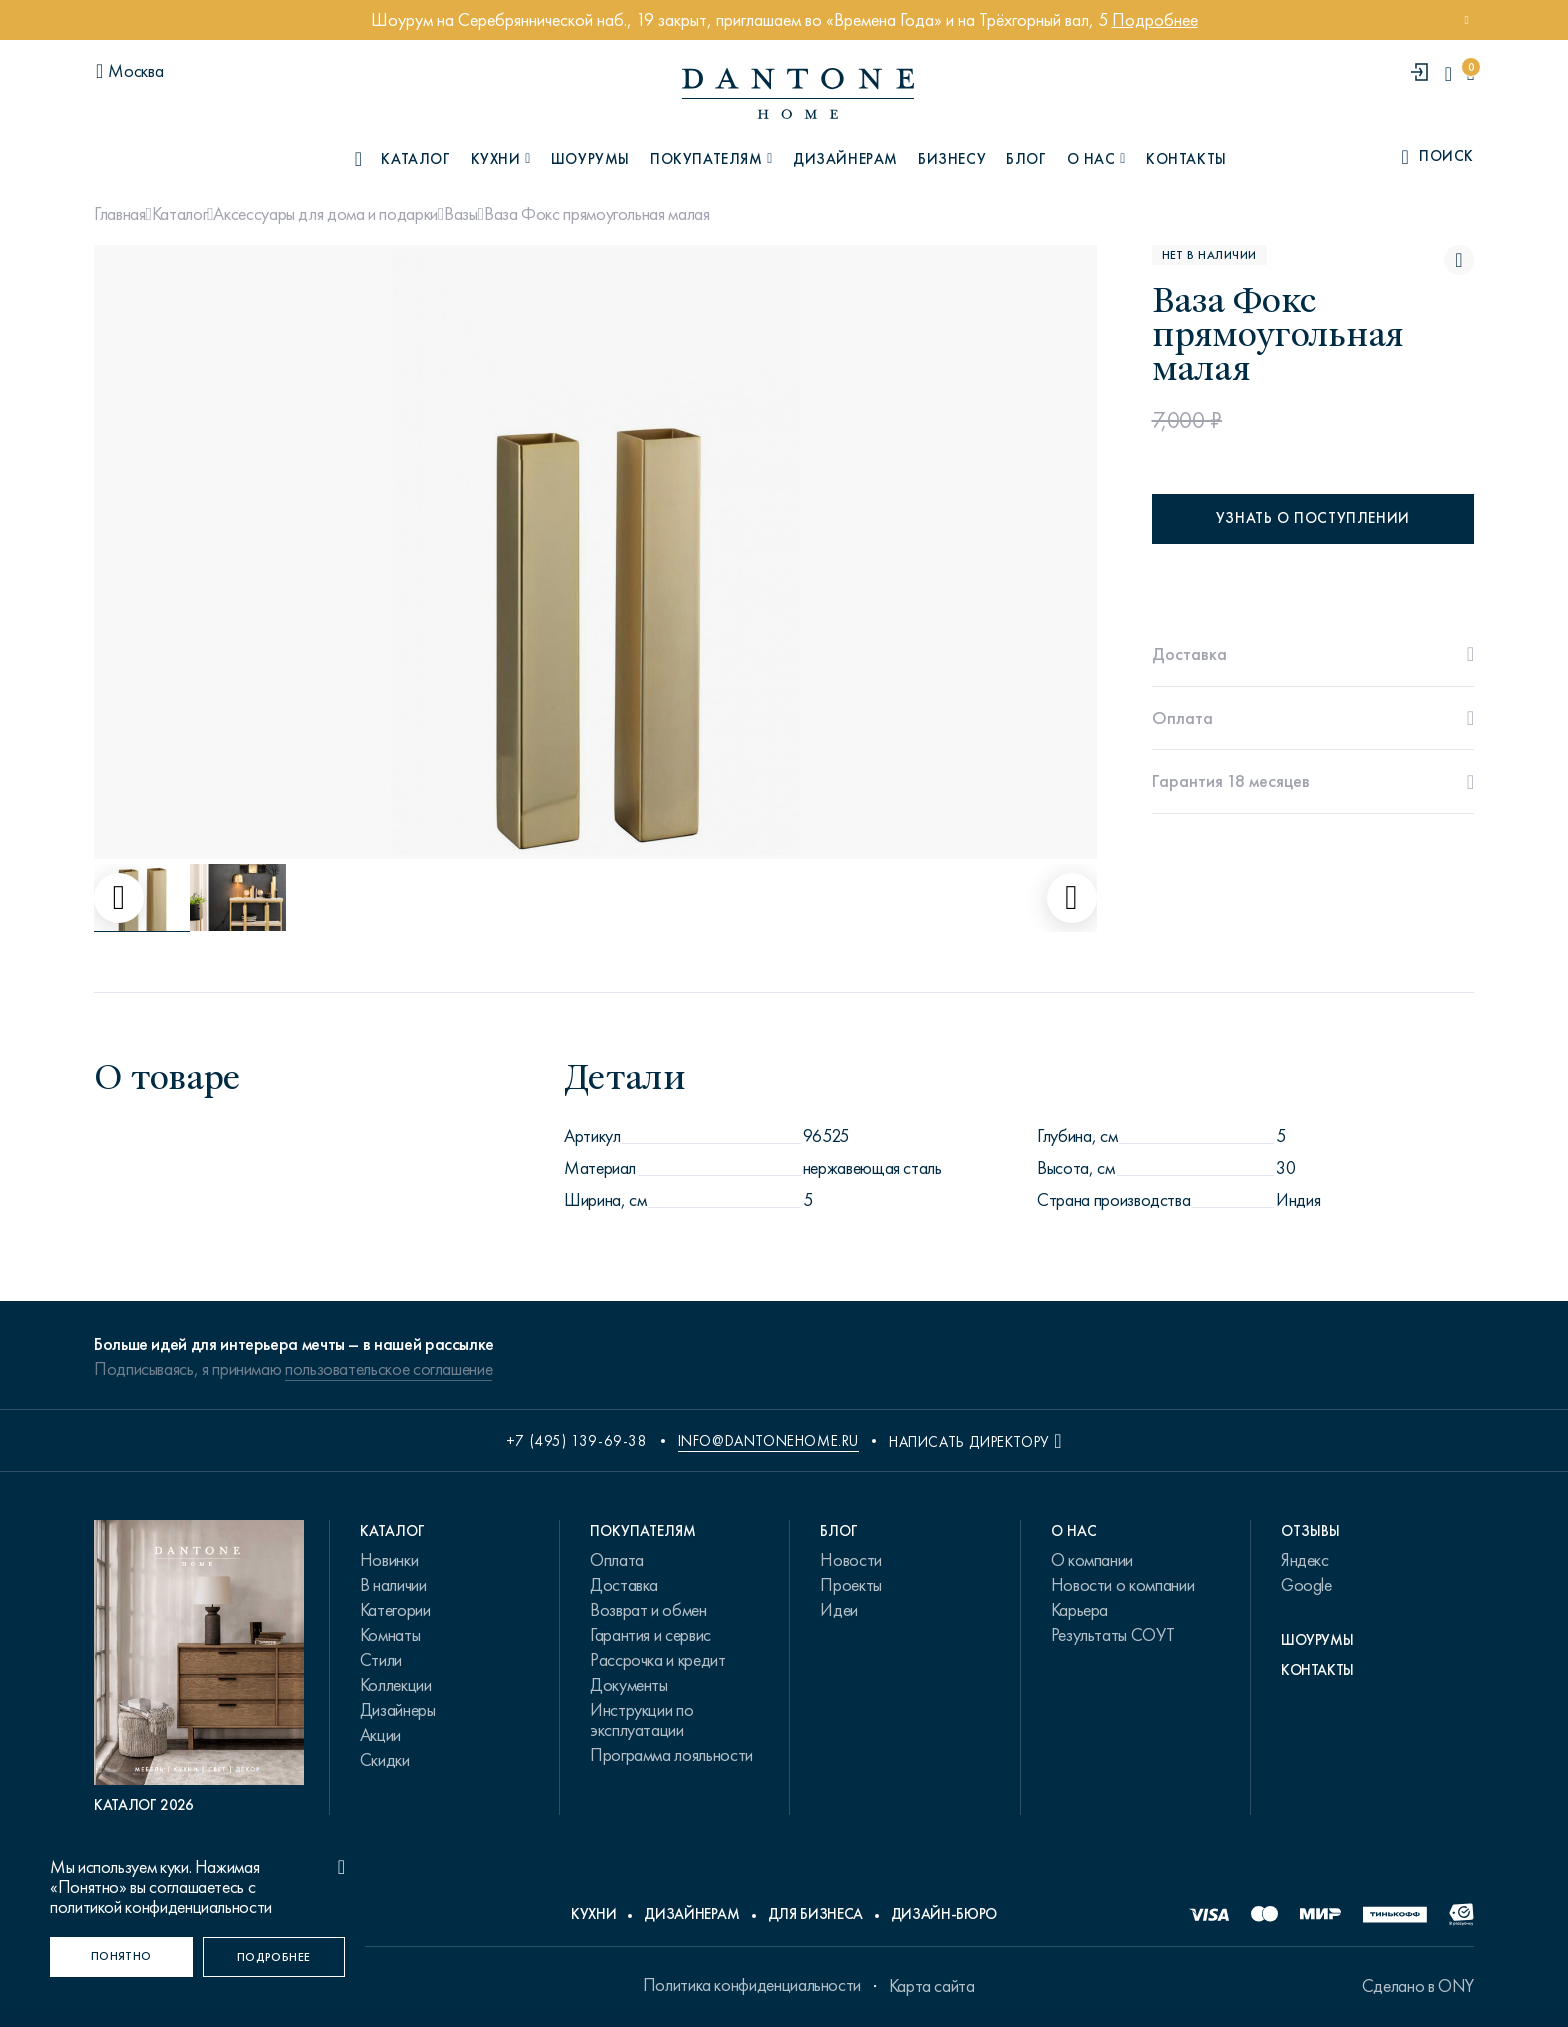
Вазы (461, 214)
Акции (380, 1735)
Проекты (850, 1585)
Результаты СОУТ (1113, 1635)
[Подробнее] (274, 1957)
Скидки (385, 1760)
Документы (629, 1685)
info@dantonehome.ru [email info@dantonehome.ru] (768, 1441)
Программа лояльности (671, 1755)
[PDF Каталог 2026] (199, 1667)
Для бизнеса (815, 1914)
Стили (381, 1660)
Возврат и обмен (648, 1610)
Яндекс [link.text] (1305, 1560)
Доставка (624, 1585)
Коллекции (396, 1685)
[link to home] (798, 93)
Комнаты (390, 1635)
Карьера (1079, 1610)
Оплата (617, 1560)
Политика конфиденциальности (752, 1985)
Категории (395, 1610)
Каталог (179, 214)
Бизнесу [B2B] (952, 159)
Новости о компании (1123, 1585)
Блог (1026, 159)
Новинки (389, 1560)
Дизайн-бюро (944, 1914)
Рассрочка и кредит (658, 1660)
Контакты (1186, 159)
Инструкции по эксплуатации (641, 1720)
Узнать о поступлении (1313, 518)
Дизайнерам (845, 159)
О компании (1092, 1560)
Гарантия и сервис (650, 1635)
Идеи (839, 1610)
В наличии (393, 1585)
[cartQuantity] (1470, 73)
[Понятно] (121, 1957)
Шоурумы (590, 159)
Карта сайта (932, 1986)
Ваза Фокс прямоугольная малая (597, 214)
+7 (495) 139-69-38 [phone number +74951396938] (577, 1441)
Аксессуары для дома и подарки (325, 214)
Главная (119, 214)
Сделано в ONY (1418, 1986)
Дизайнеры (398, 1710)
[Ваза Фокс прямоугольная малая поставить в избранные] (1459, 260)
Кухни (593, 1914)
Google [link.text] (1306, 1585)
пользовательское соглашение (388, 1369)
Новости (850, 1560)
